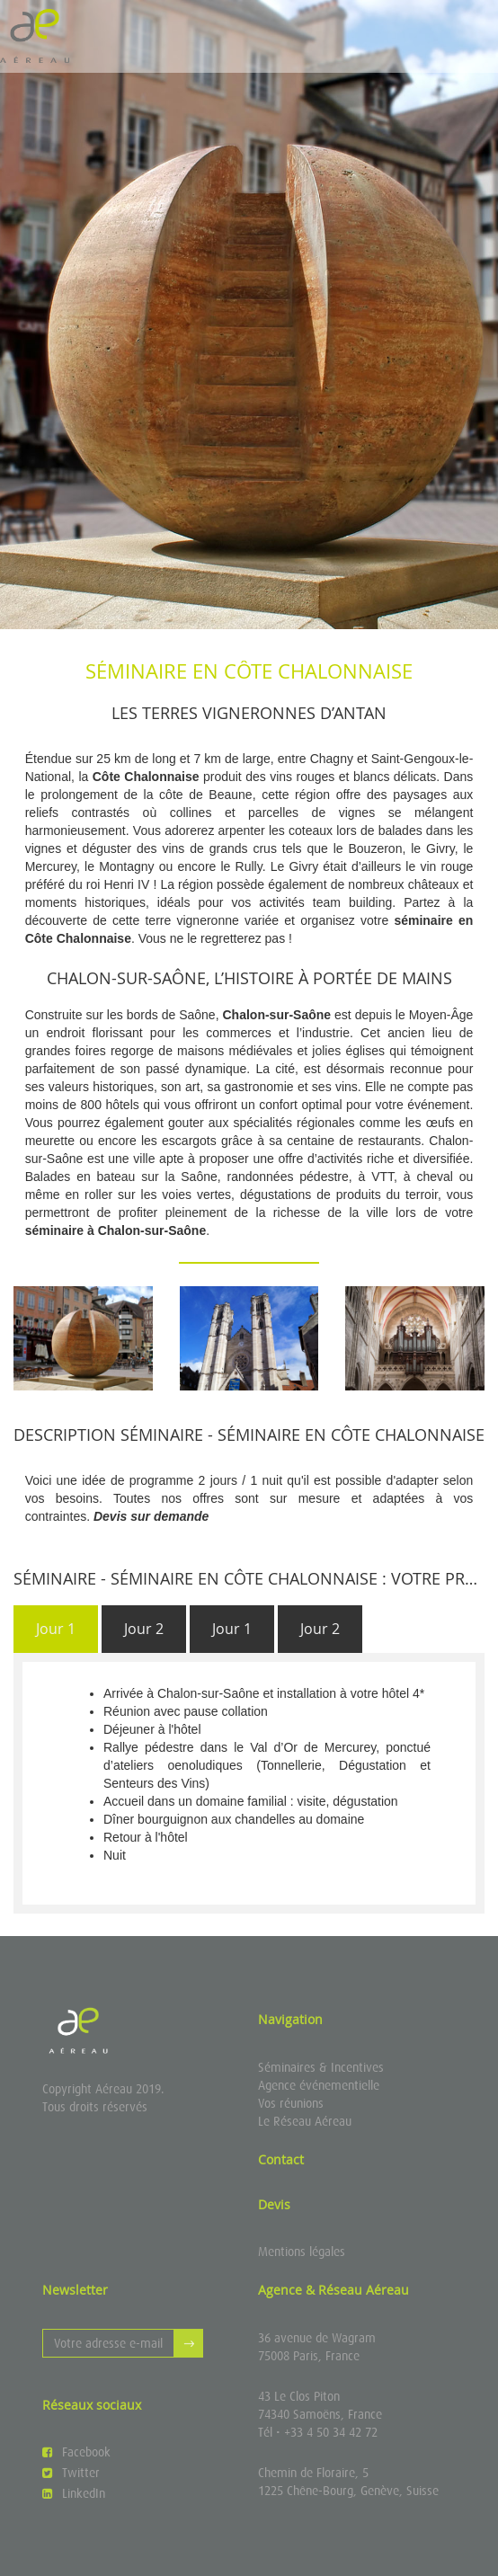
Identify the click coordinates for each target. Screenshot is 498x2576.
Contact (281, 2159)
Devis (274, 2204)
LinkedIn (73, 2493)
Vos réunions (291, 2103)
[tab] (55, 1629)
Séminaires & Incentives (321, 2067)
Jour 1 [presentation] (56, 1629)
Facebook (76, 2452)
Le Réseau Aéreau (304, 2121)
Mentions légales (301, 2251)
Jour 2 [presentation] (144, 1629)
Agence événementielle (318, 2085)
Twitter (71, 2472)
